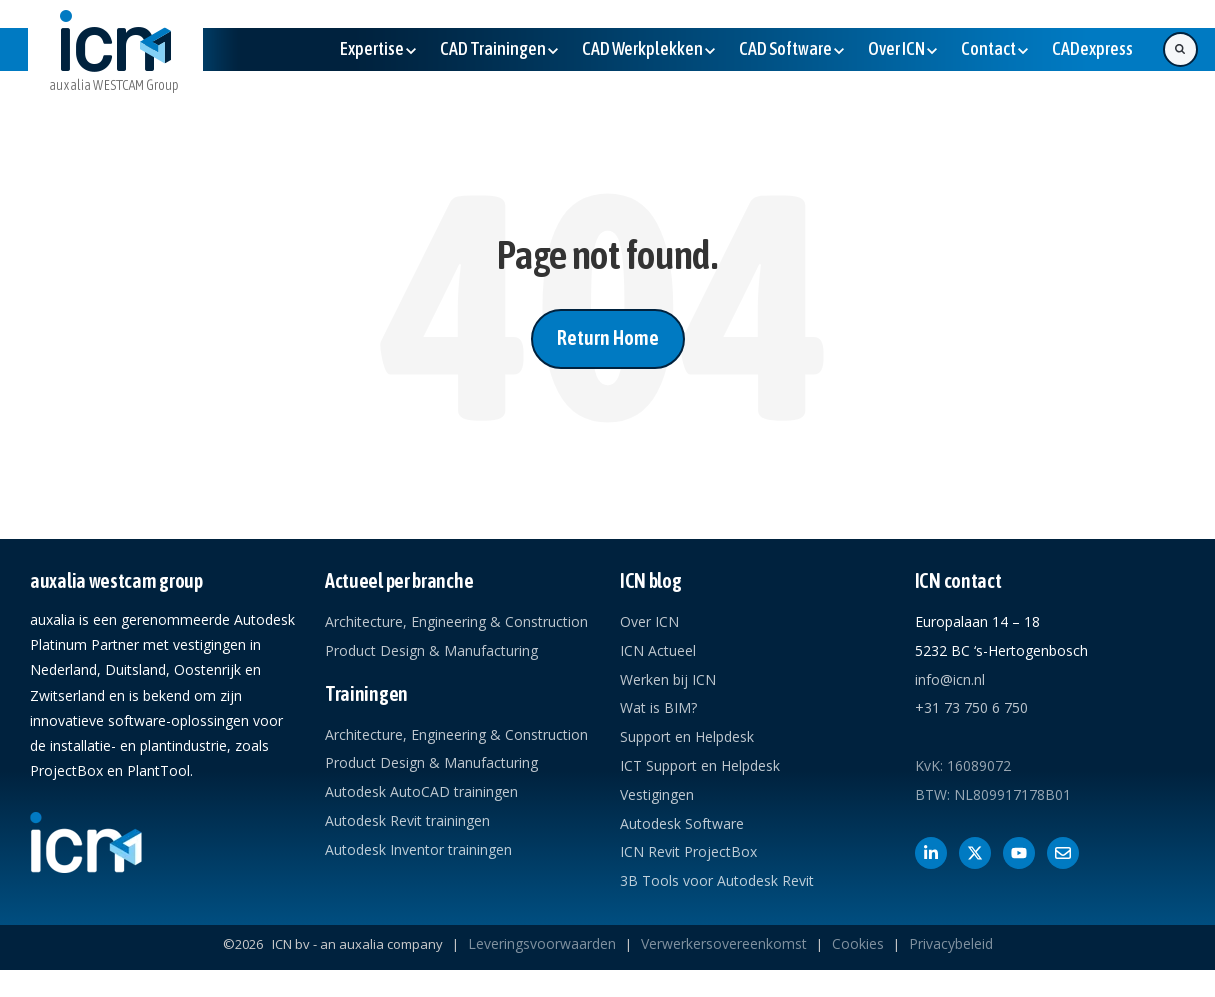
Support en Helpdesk (687, 736)
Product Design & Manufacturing (431, 650)
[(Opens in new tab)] (1092, 49)
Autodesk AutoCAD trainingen (421, 791)
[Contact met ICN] (1063, 853)
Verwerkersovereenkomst (724, 943)
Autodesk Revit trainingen (407, 820)
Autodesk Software (682, 823)
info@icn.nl (950, 679)
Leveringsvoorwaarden (542, 943)
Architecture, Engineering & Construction (456, 621)
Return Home (608, 337)
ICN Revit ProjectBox (688, 851)
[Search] (1180, 49)
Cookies (858, 943)
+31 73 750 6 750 (971, 707)
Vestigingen (657, 794)
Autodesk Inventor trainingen (418, 849)
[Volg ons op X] (975, 853)
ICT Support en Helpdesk (700, 765)
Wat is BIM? (658, 707)
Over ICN (649, 621)
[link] (115, 67)
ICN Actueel (658, 650)
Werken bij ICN (668, 679)
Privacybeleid (951, 943)
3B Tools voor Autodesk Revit (717, 880)
